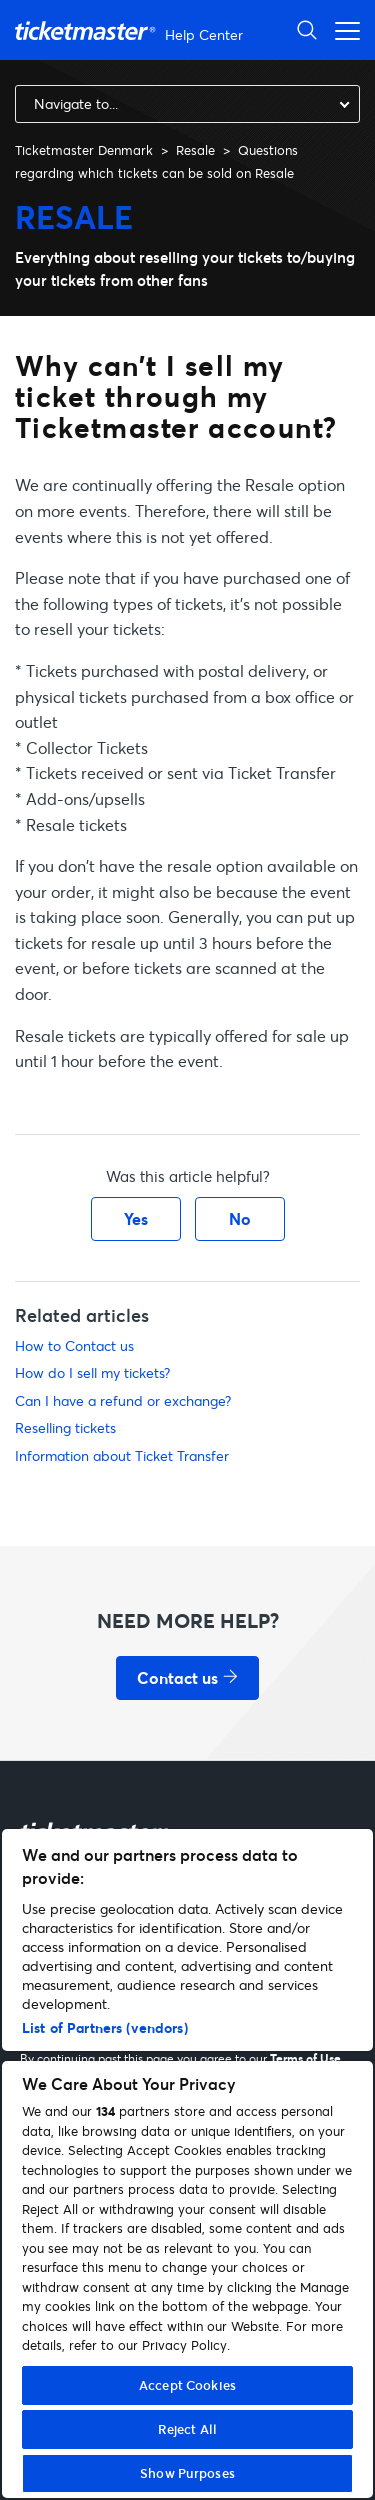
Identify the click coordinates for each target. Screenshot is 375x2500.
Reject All (187, 2429)
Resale (195, 150)
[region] (187, 2163)
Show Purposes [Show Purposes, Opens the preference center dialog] (187, 2473)
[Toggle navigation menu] (342, 29)
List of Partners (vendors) (105, 2027)
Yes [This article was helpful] (136, 1218)
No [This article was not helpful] (240, 1218)
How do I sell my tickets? (92, 1372)
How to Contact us (74, 1345)
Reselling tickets (65, 1427)
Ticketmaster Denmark (84, 150)
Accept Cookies (187, 2385)
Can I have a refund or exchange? (123, 1400)
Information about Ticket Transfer (122, 1455)
